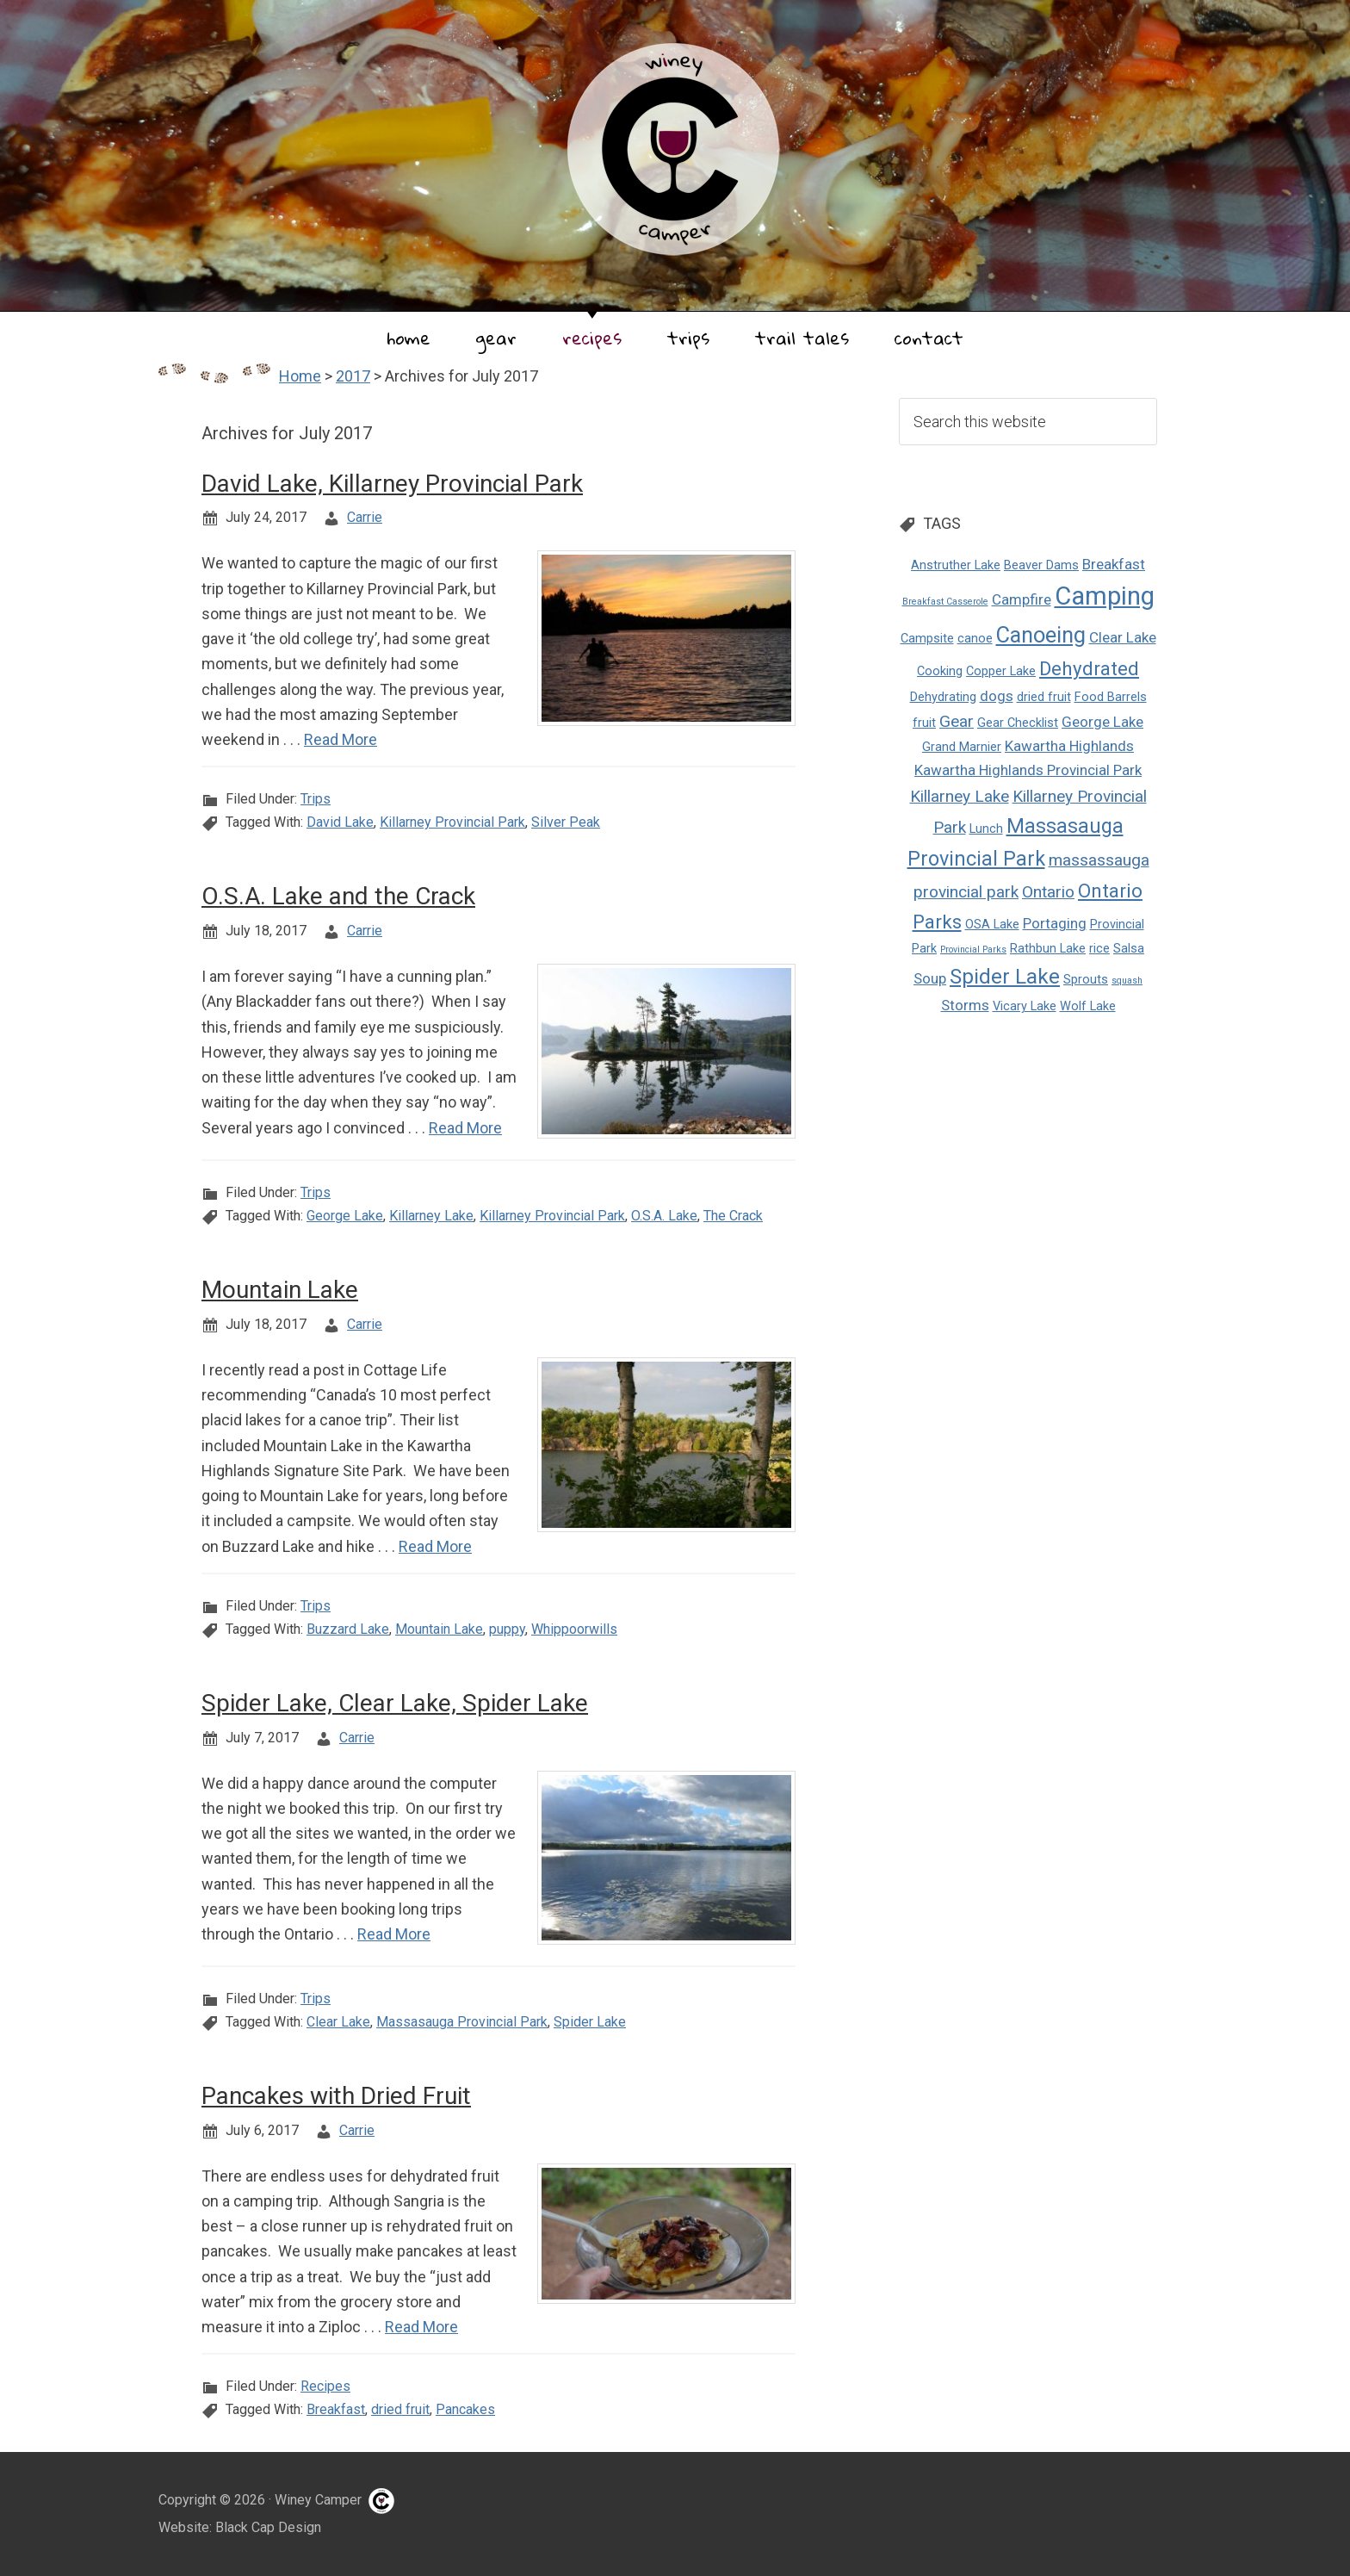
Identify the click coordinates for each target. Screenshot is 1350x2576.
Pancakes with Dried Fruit (336, 2096)
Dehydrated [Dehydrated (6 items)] (1089, 668)
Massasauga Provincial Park (462, 2022)
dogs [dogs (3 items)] (996, 696)
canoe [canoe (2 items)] (975, 638)
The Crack (733, 1215)
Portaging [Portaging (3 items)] (1055, 923)
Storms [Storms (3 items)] (965, 1005)
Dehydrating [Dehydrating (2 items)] (943, 697)
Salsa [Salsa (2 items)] (1128, 948)
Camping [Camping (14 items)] (1105, 596)
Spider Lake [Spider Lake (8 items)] (1005, 976)
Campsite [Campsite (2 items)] (927, 638)
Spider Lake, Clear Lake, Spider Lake (394, 1703)
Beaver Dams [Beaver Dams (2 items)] (1041, 565)
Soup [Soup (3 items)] (929, 978)
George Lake (345, 1215)
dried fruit (400, 2409)
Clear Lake (338, 2022)
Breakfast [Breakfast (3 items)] (1113, 564)
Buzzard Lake (348, 1629)
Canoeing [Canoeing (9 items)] (1041, 635)
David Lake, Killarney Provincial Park (392, 483)
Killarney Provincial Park (452, 822)
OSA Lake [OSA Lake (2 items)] (992, 924)
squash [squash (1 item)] (1127, 980)
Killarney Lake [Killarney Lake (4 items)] (959, 796)
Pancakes (465, 2409)
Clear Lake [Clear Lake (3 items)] (1122, 637)
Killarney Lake (431, 1215)
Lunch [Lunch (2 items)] (986, 829)
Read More (340, 739)
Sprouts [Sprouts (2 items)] (1085, 979)
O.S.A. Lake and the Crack (338, 896)
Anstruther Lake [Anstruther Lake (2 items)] (955, 565)
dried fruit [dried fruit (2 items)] (1044, 697)
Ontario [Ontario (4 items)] (1048, 892)
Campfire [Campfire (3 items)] (1021, 599)
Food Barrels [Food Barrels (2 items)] (1110, 697)
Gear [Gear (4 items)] (956, 721)
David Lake (340, 822)
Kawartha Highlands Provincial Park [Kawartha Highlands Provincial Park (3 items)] (1028, 770)
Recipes (325, 2386)
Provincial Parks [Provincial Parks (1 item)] (973, 949)
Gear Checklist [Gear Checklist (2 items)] (1017, 723)
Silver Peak (565, 822)
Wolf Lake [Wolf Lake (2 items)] (1088, 1006)
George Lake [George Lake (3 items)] (1102, 721)
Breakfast (336, 2409)
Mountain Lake (279, 1290)
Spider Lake (590, 2022)
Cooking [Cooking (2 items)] (940, 671)
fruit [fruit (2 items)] (924, 723)
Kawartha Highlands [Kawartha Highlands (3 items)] (1069, 745)
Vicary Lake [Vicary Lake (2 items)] (1024, 1006)
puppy (507, 1629)
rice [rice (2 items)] (1099, 948)
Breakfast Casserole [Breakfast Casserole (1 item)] (945, 601)
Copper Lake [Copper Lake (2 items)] (1001, 671)
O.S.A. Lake (664, 1215)
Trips (315, 799)
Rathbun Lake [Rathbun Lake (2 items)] (1048, 948)
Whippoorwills (574, 1629)
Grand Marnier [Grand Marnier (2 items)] (961, 747)
